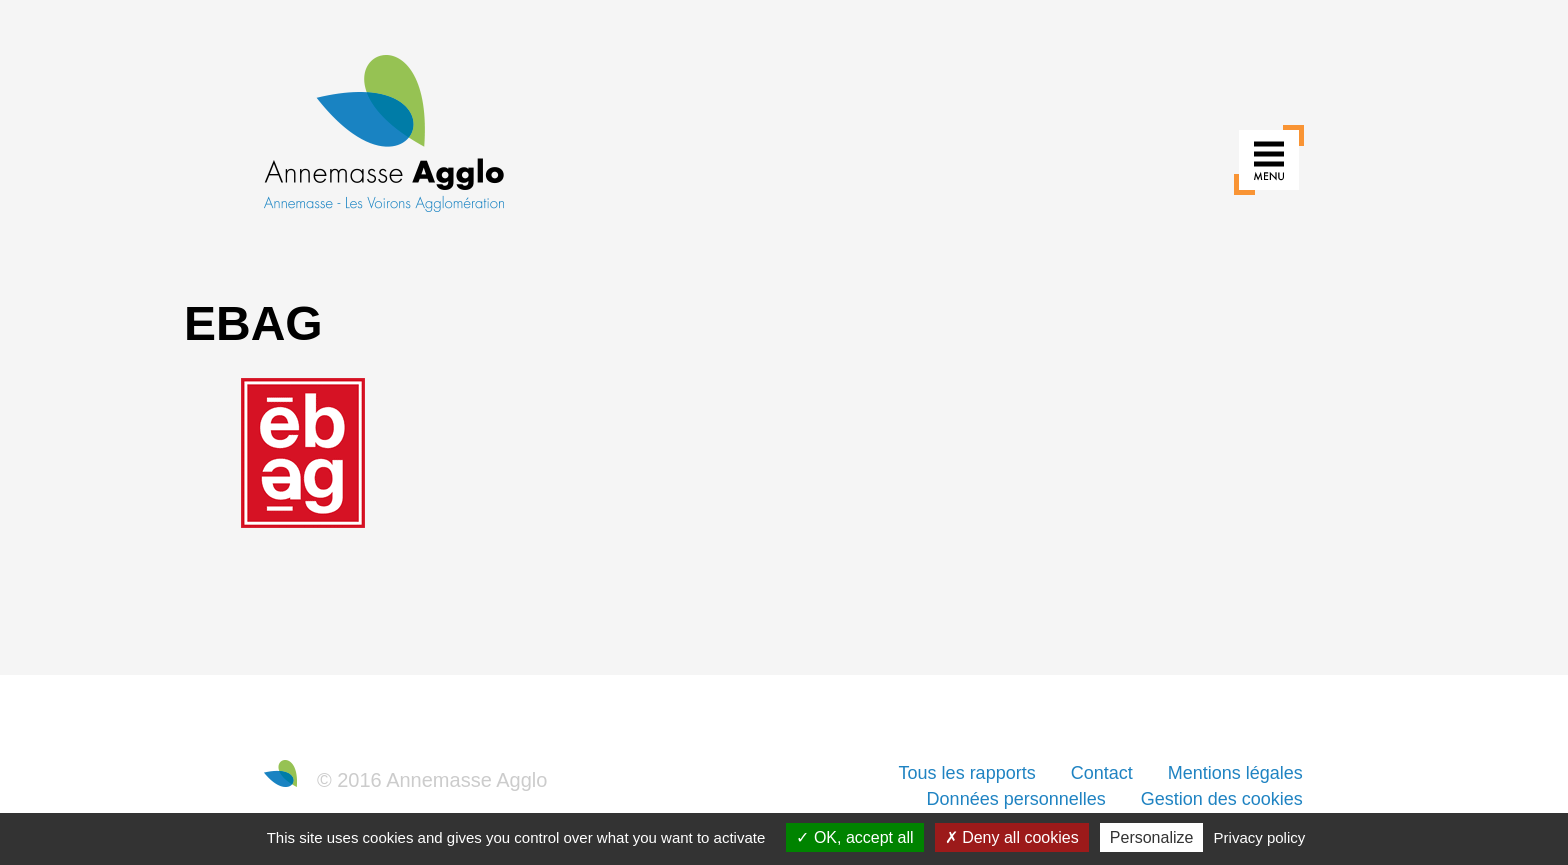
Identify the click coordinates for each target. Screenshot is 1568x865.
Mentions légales (1235, 773)
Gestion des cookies (1222, 799)
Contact (1102, 773)
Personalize (1152, 837)
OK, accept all (854, 837)
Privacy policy (1260, 837)
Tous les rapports (967, 773)
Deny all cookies (1012, 837)
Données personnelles (1016, 799)
